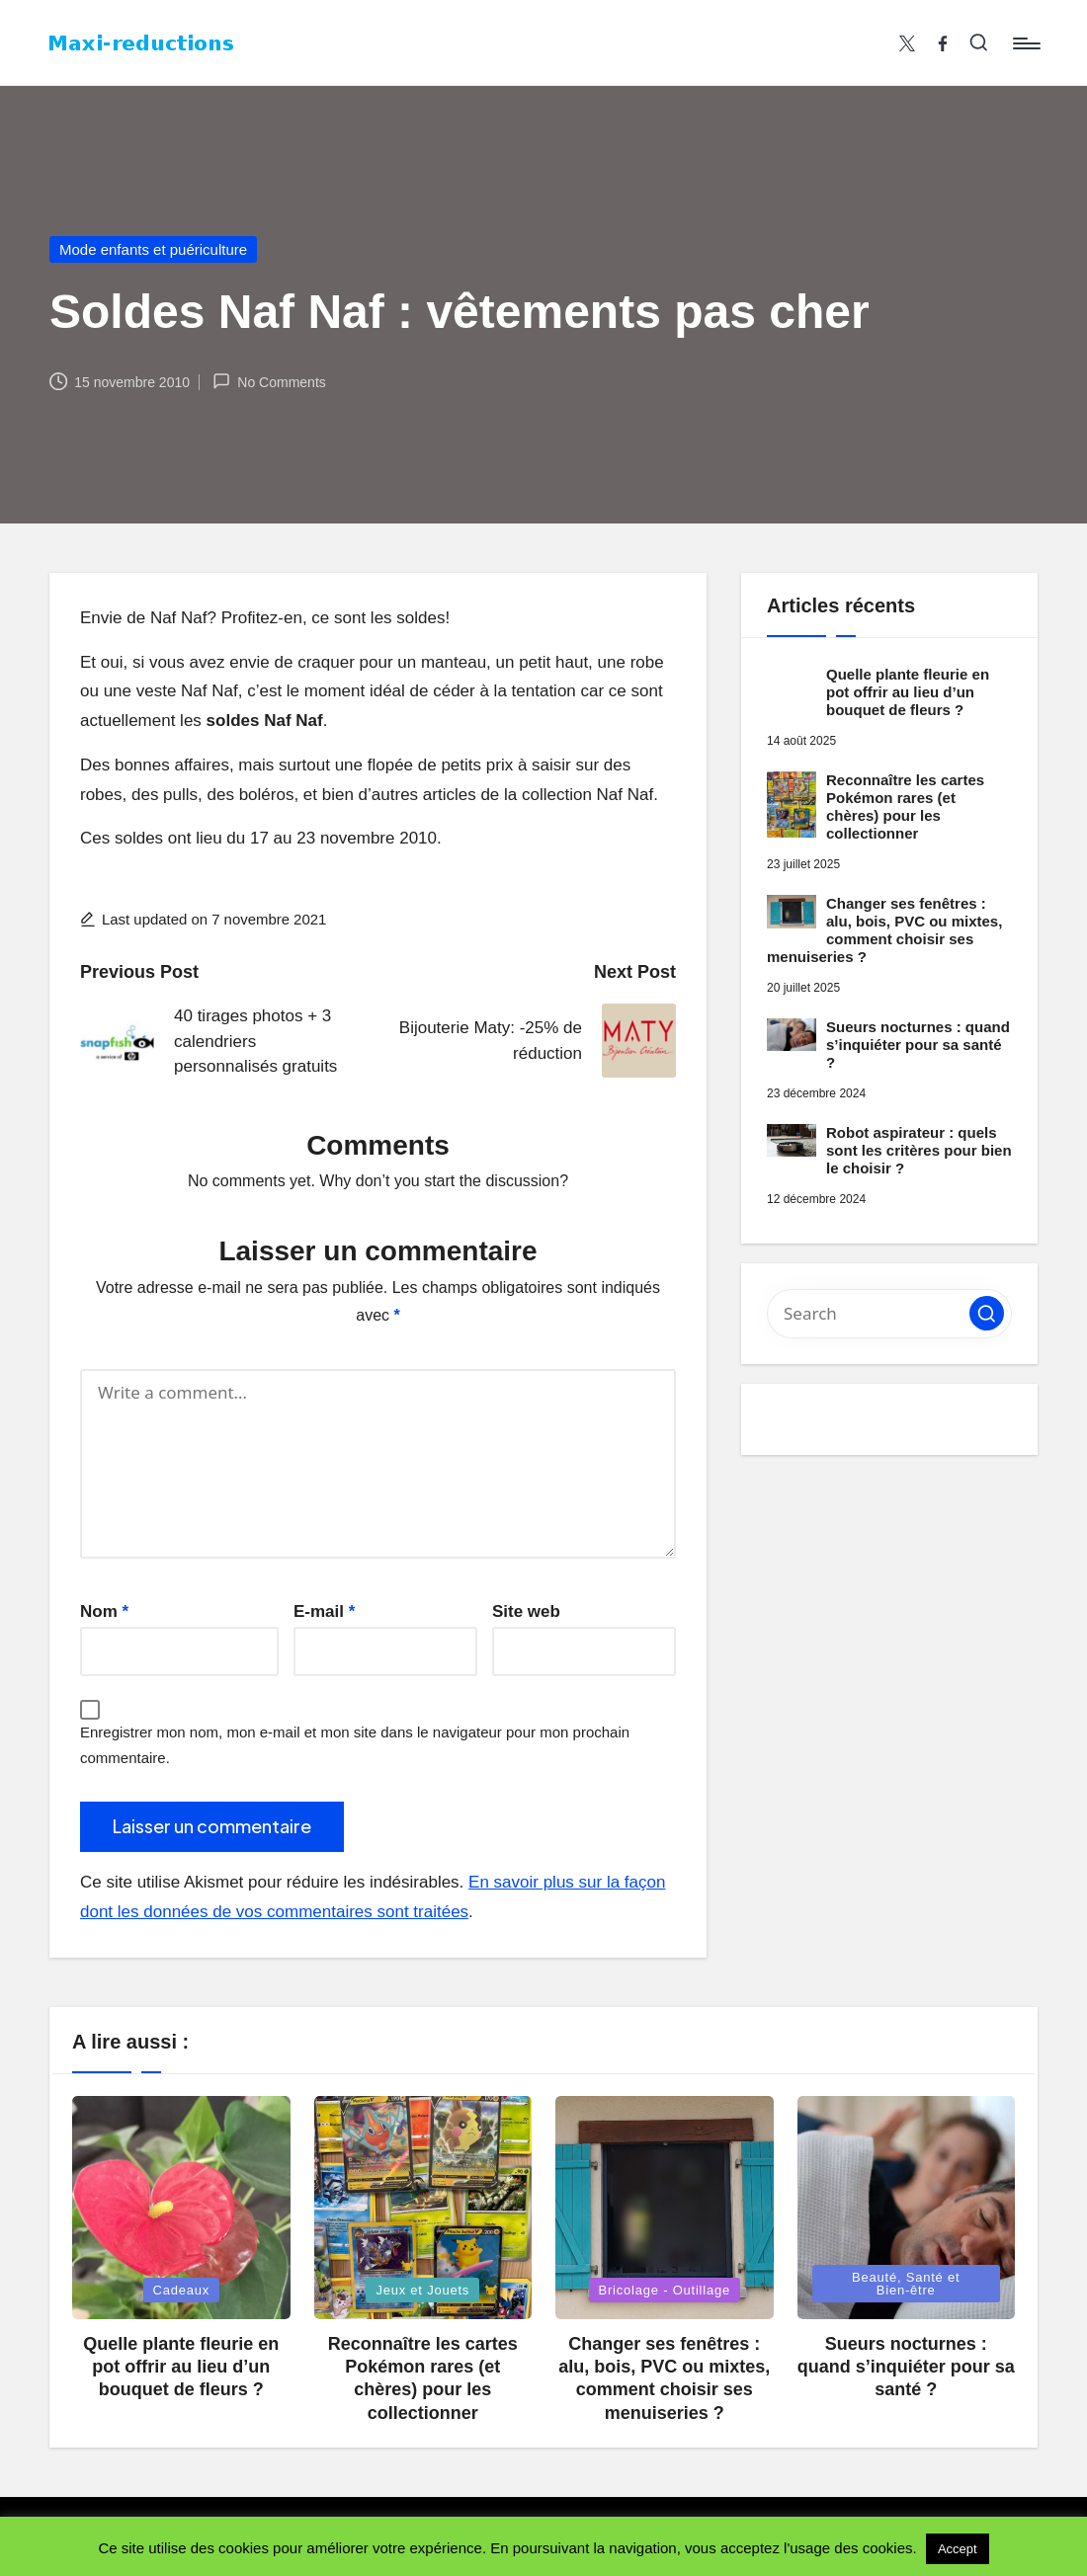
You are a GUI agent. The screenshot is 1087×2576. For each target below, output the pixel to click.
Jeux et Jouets (422, 2290)
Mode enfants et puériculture (153, 249)
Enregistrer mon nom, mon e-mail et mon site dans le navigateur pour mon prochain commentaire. (354, 1745)
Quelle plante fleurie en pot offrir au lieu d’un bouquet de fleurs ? (907, 692)
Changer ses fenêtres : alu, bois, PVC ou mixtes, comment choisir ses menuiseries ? (884, 930)
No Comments (269, 381)
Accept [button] (957, 2548)
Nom (104, 1611)
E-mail (324, 1611)
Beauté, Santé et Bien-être (906, 2283)
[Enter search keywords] (889, 1313)
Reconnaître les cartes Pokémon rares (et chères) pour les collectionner (905, 806)
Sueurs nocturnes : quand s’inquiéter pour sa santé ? (918, 1044)
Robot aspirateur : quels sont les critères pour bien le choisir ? (919, 1150)
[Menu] (1025, 43)
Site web (526, 1611)
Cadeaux (181, 2290)
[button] (986, 1313)
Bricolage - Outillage (664, 2290)
